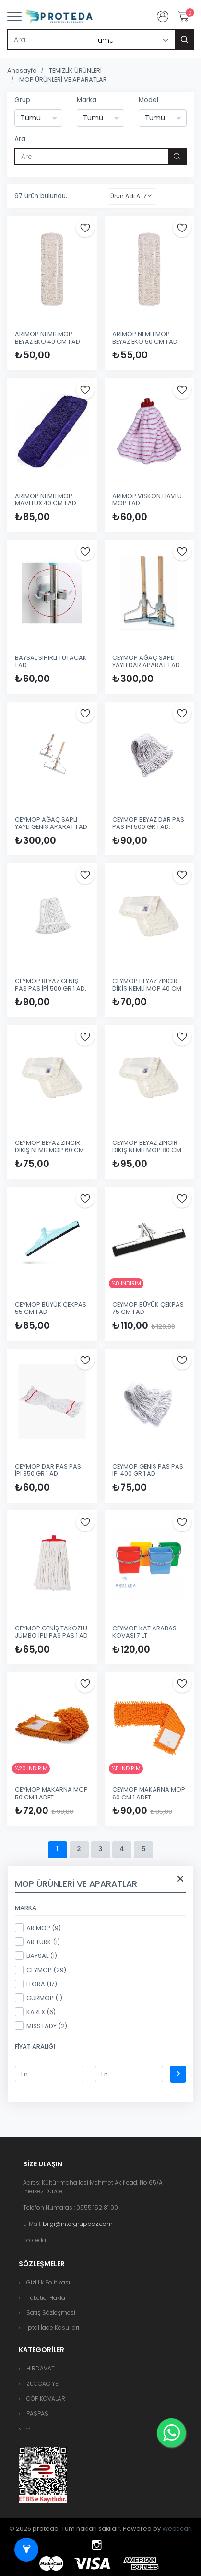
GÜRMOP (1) (38, 1997)
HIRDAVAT (40, 2368)
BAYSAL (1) (36, 1955)
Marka (86, 100)
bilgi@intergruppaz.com (78, 2224)
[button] (28, 2429)
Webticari (177, 2529)
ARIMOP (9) (38, 1927)
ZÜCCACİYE (42, 2384)
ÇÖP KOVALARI (46, 2398)
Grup (22, 100)
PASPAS (37, 2413)
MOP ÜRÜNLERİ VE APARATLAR (63, 79)
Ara (19, 139)
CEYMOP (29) (40, 1970)
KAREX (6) (35, 2011)
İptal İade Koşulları (52, 2327)
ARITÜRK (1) (37, 1941)
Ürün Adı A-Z (128, 196)
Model (148, 100)
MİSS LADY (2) (41, 2025)
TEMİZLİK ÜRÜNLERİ (75, 70)
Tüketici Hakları (47, 2298)
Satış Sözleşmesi (50, 2313)
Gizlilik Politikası (48, 2282)
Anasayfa (22, 70)
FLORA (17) (36, 1984)
